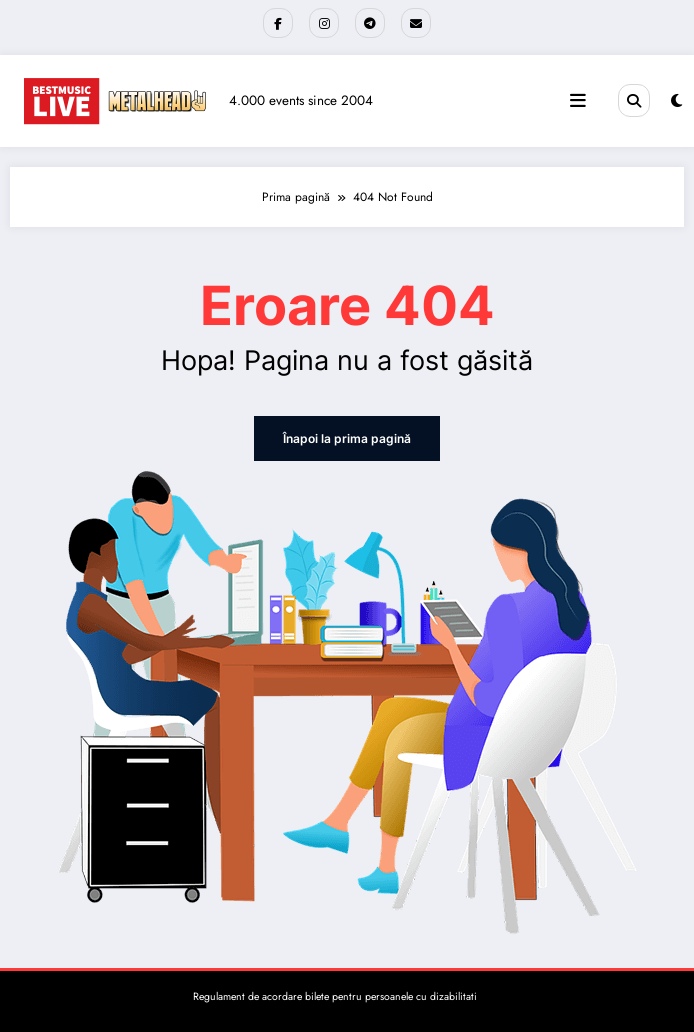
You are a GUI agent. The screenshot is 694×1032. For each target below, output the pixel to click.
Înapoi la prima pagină (347, 438)
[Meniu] (578, 101)
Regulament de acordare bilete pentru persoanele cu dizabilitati (335, 996)
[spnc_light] (676, 101)
